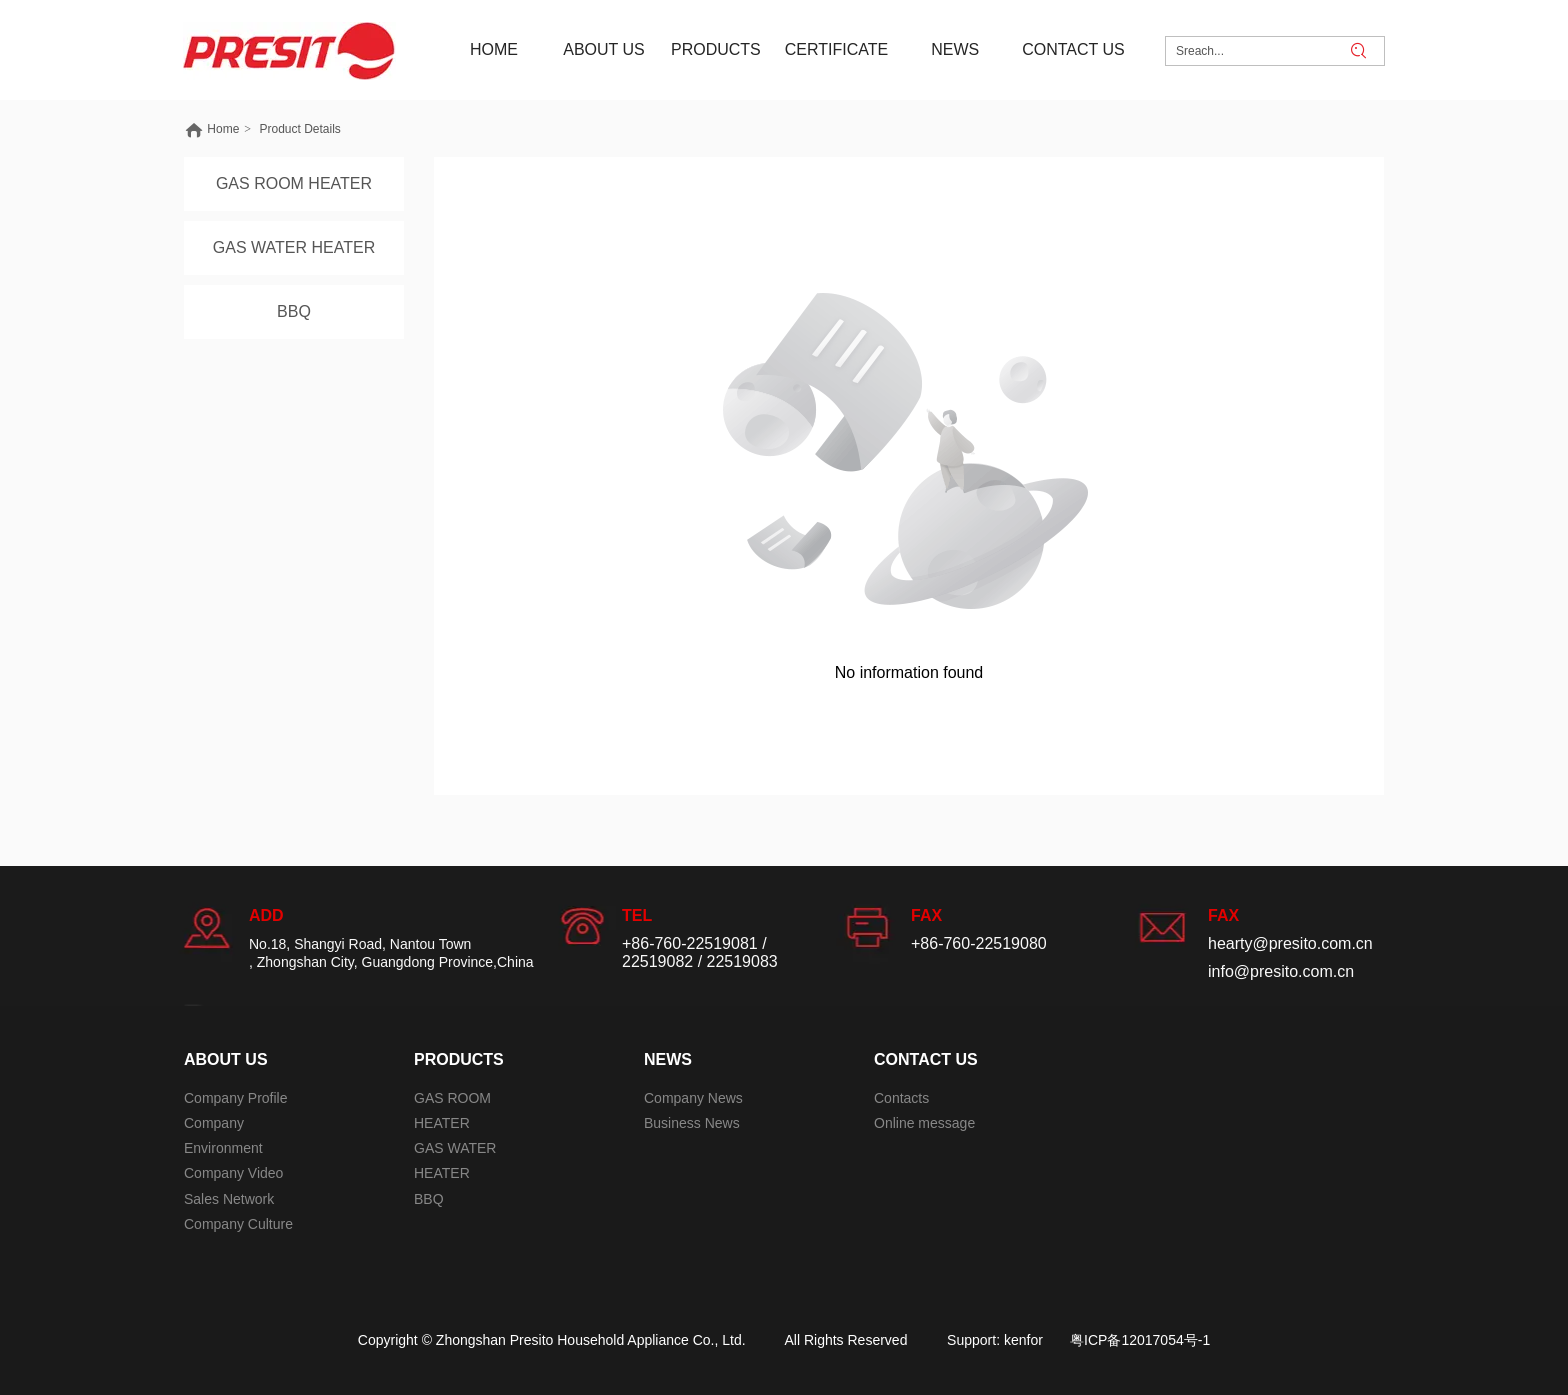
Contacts (901, 1098)
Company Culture (238, 1224)
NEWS (668, 1059)
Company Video (233, 1173)
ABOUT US (226, 1059)
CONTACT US (926, 1059)
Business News (692, 1123)
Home (223, 129)
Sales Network (229, 1199)
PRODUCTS (459, 1059)
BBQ (429, 1199)
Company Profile (236, 1098)
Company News (693, 1098)
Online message (924, 1123)
